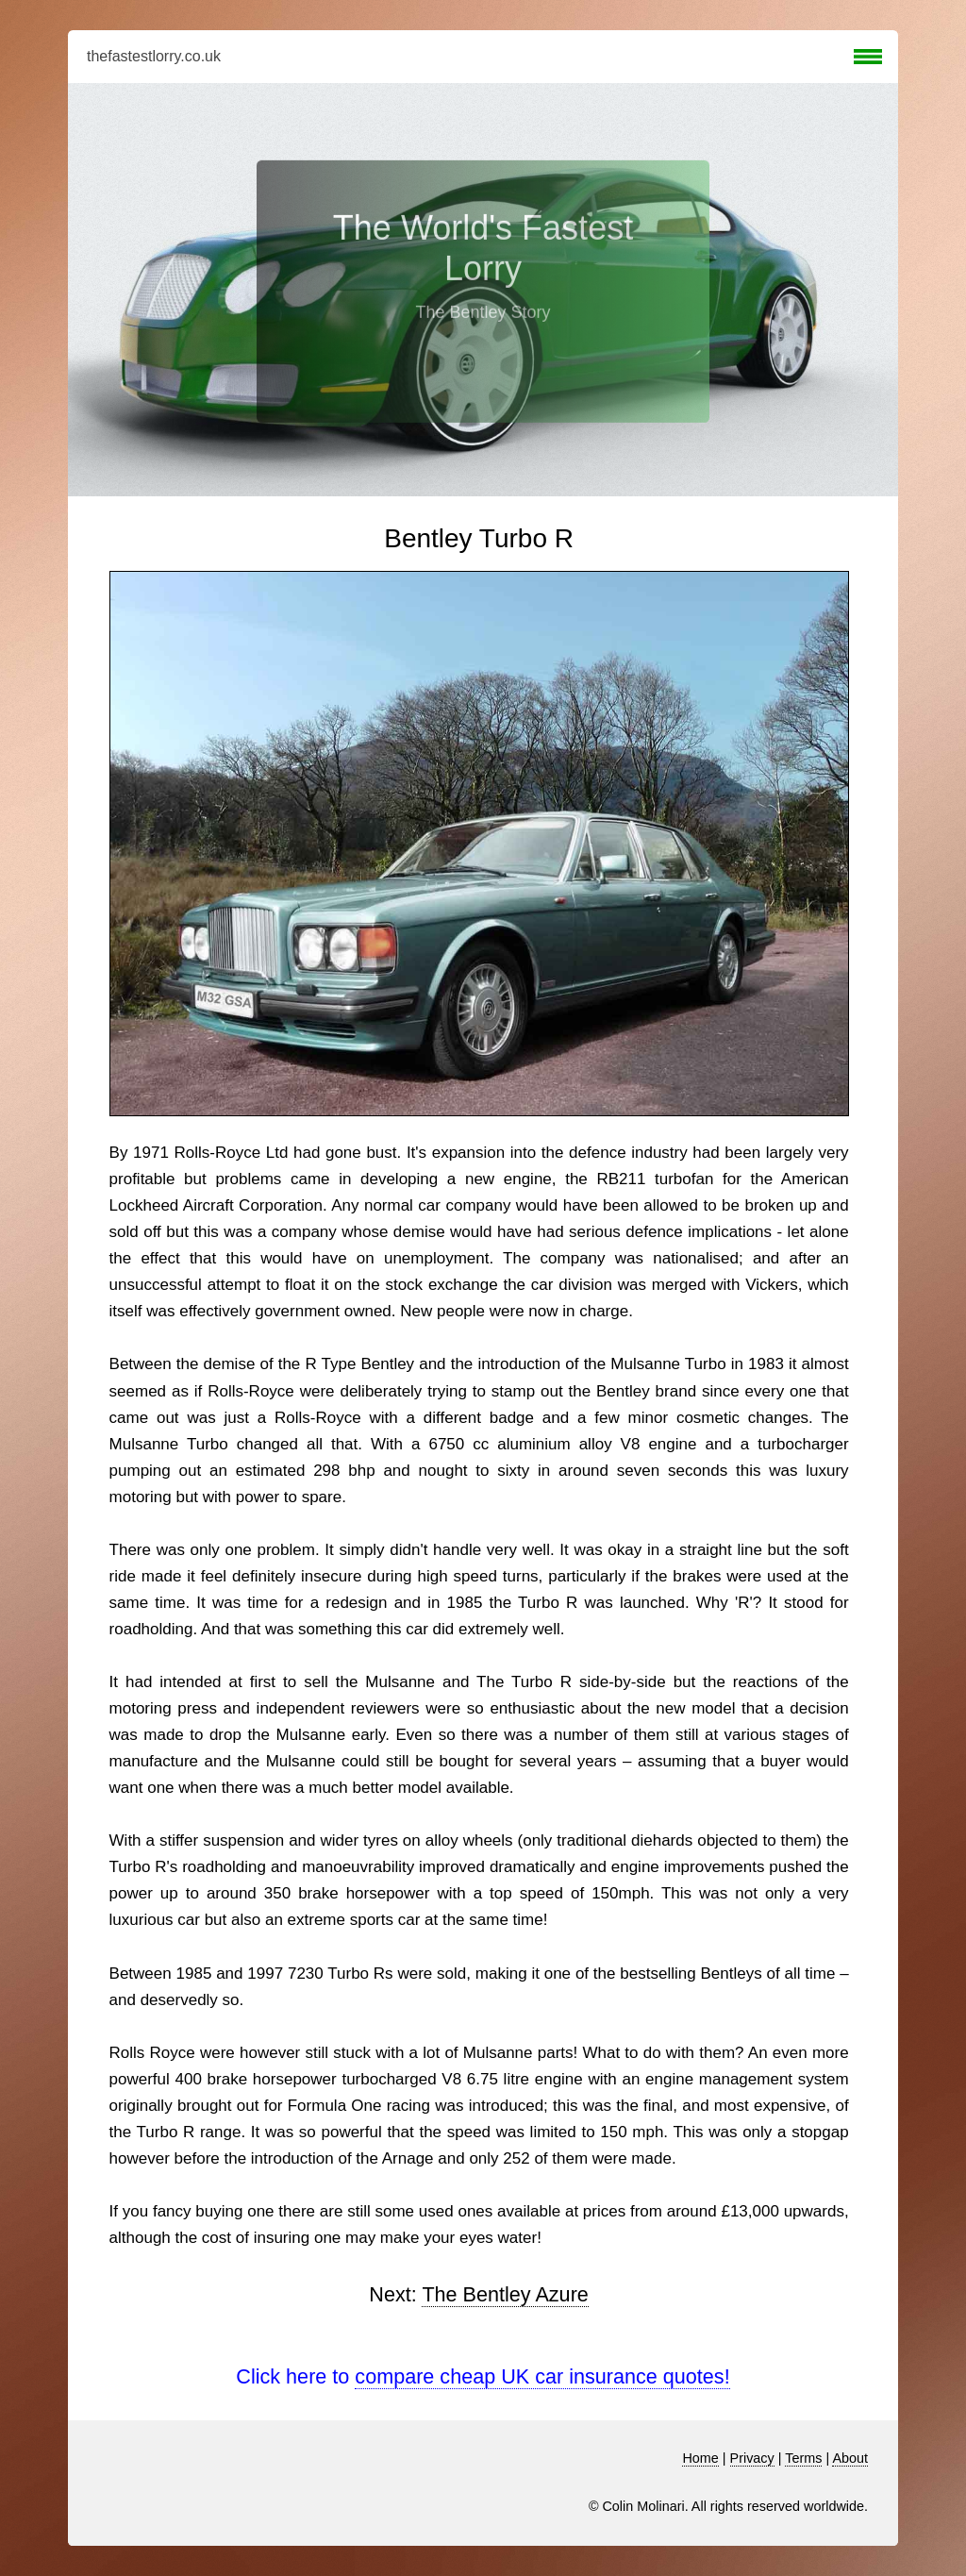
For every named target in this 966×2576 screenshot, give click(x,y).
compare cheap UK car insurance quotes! (542, 2376)
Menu (868, 56)
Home (700, 2458)
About (850, 2458)
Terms (803, 2458)
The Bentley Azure (505, 2294)
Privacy (752, 2458)
